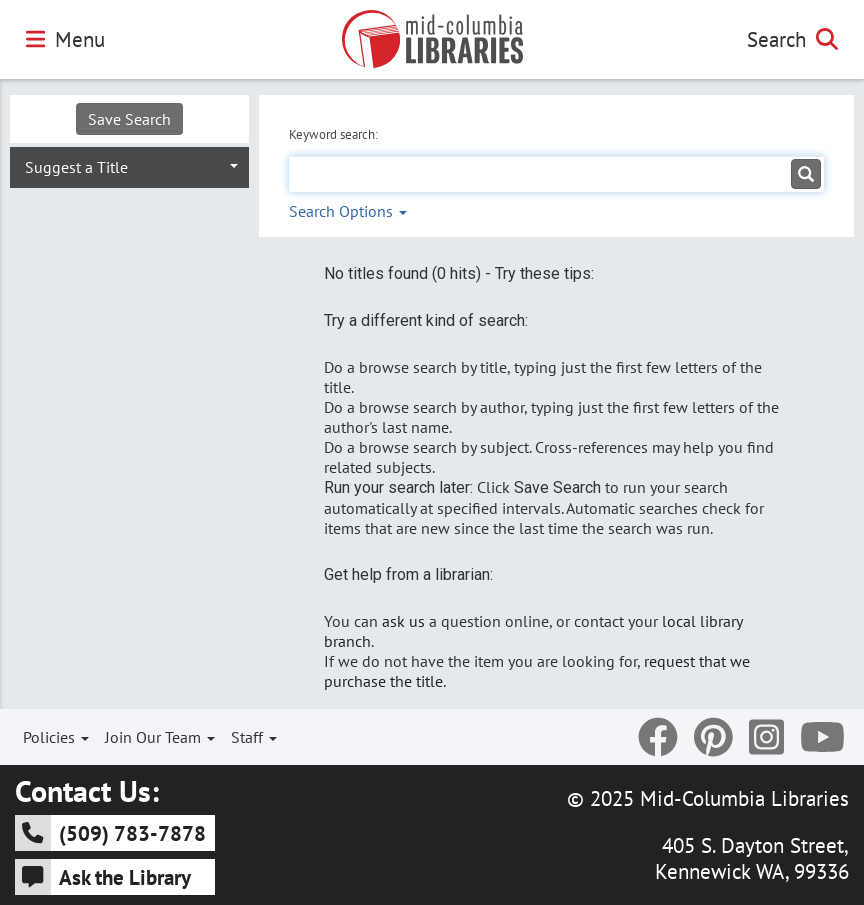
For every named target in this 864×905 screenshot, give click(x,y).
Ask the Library (103, 877)
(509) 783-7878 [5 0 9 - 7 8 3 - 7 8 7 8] (110, 833)
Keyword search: (335, 135)
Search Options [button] (348, 211)
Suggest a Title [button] (76, 167)
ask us (403, 621)
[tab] (129, 165)
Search (792, 39)
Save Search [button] (129, 119)
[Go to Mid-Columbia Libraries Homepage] (432, 39)
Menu (65, 39)
